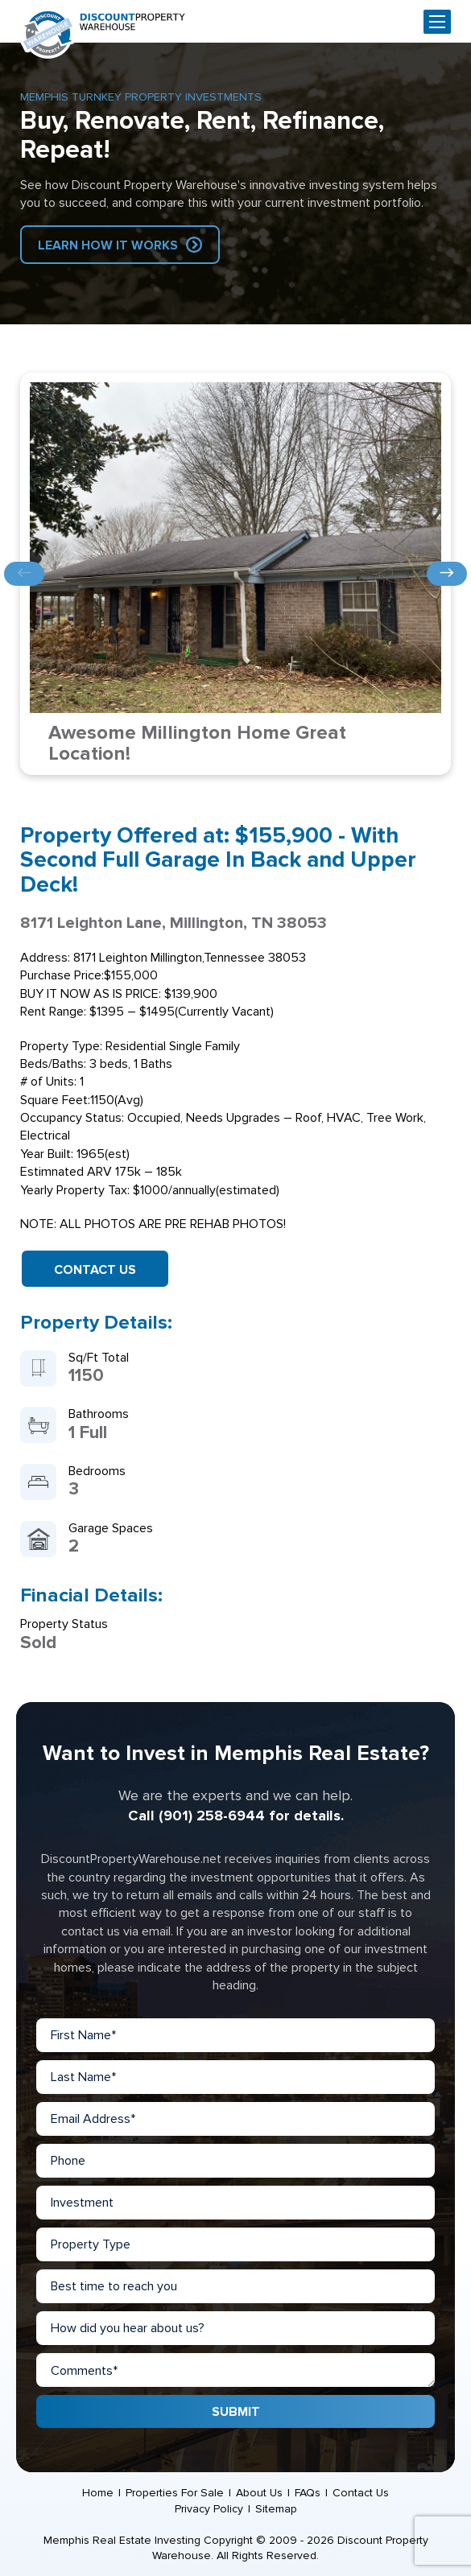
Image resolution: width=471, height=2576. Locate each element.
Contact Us (95, 1270)
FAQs (307, 2493)
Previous (24, 574)
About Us (259, 2493)
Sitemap (276, 2509)
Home (98, 2493)
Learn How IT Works (108, 245)
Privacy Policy (209, 2509)
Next (447, 574)
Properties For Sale (175, 2493)
